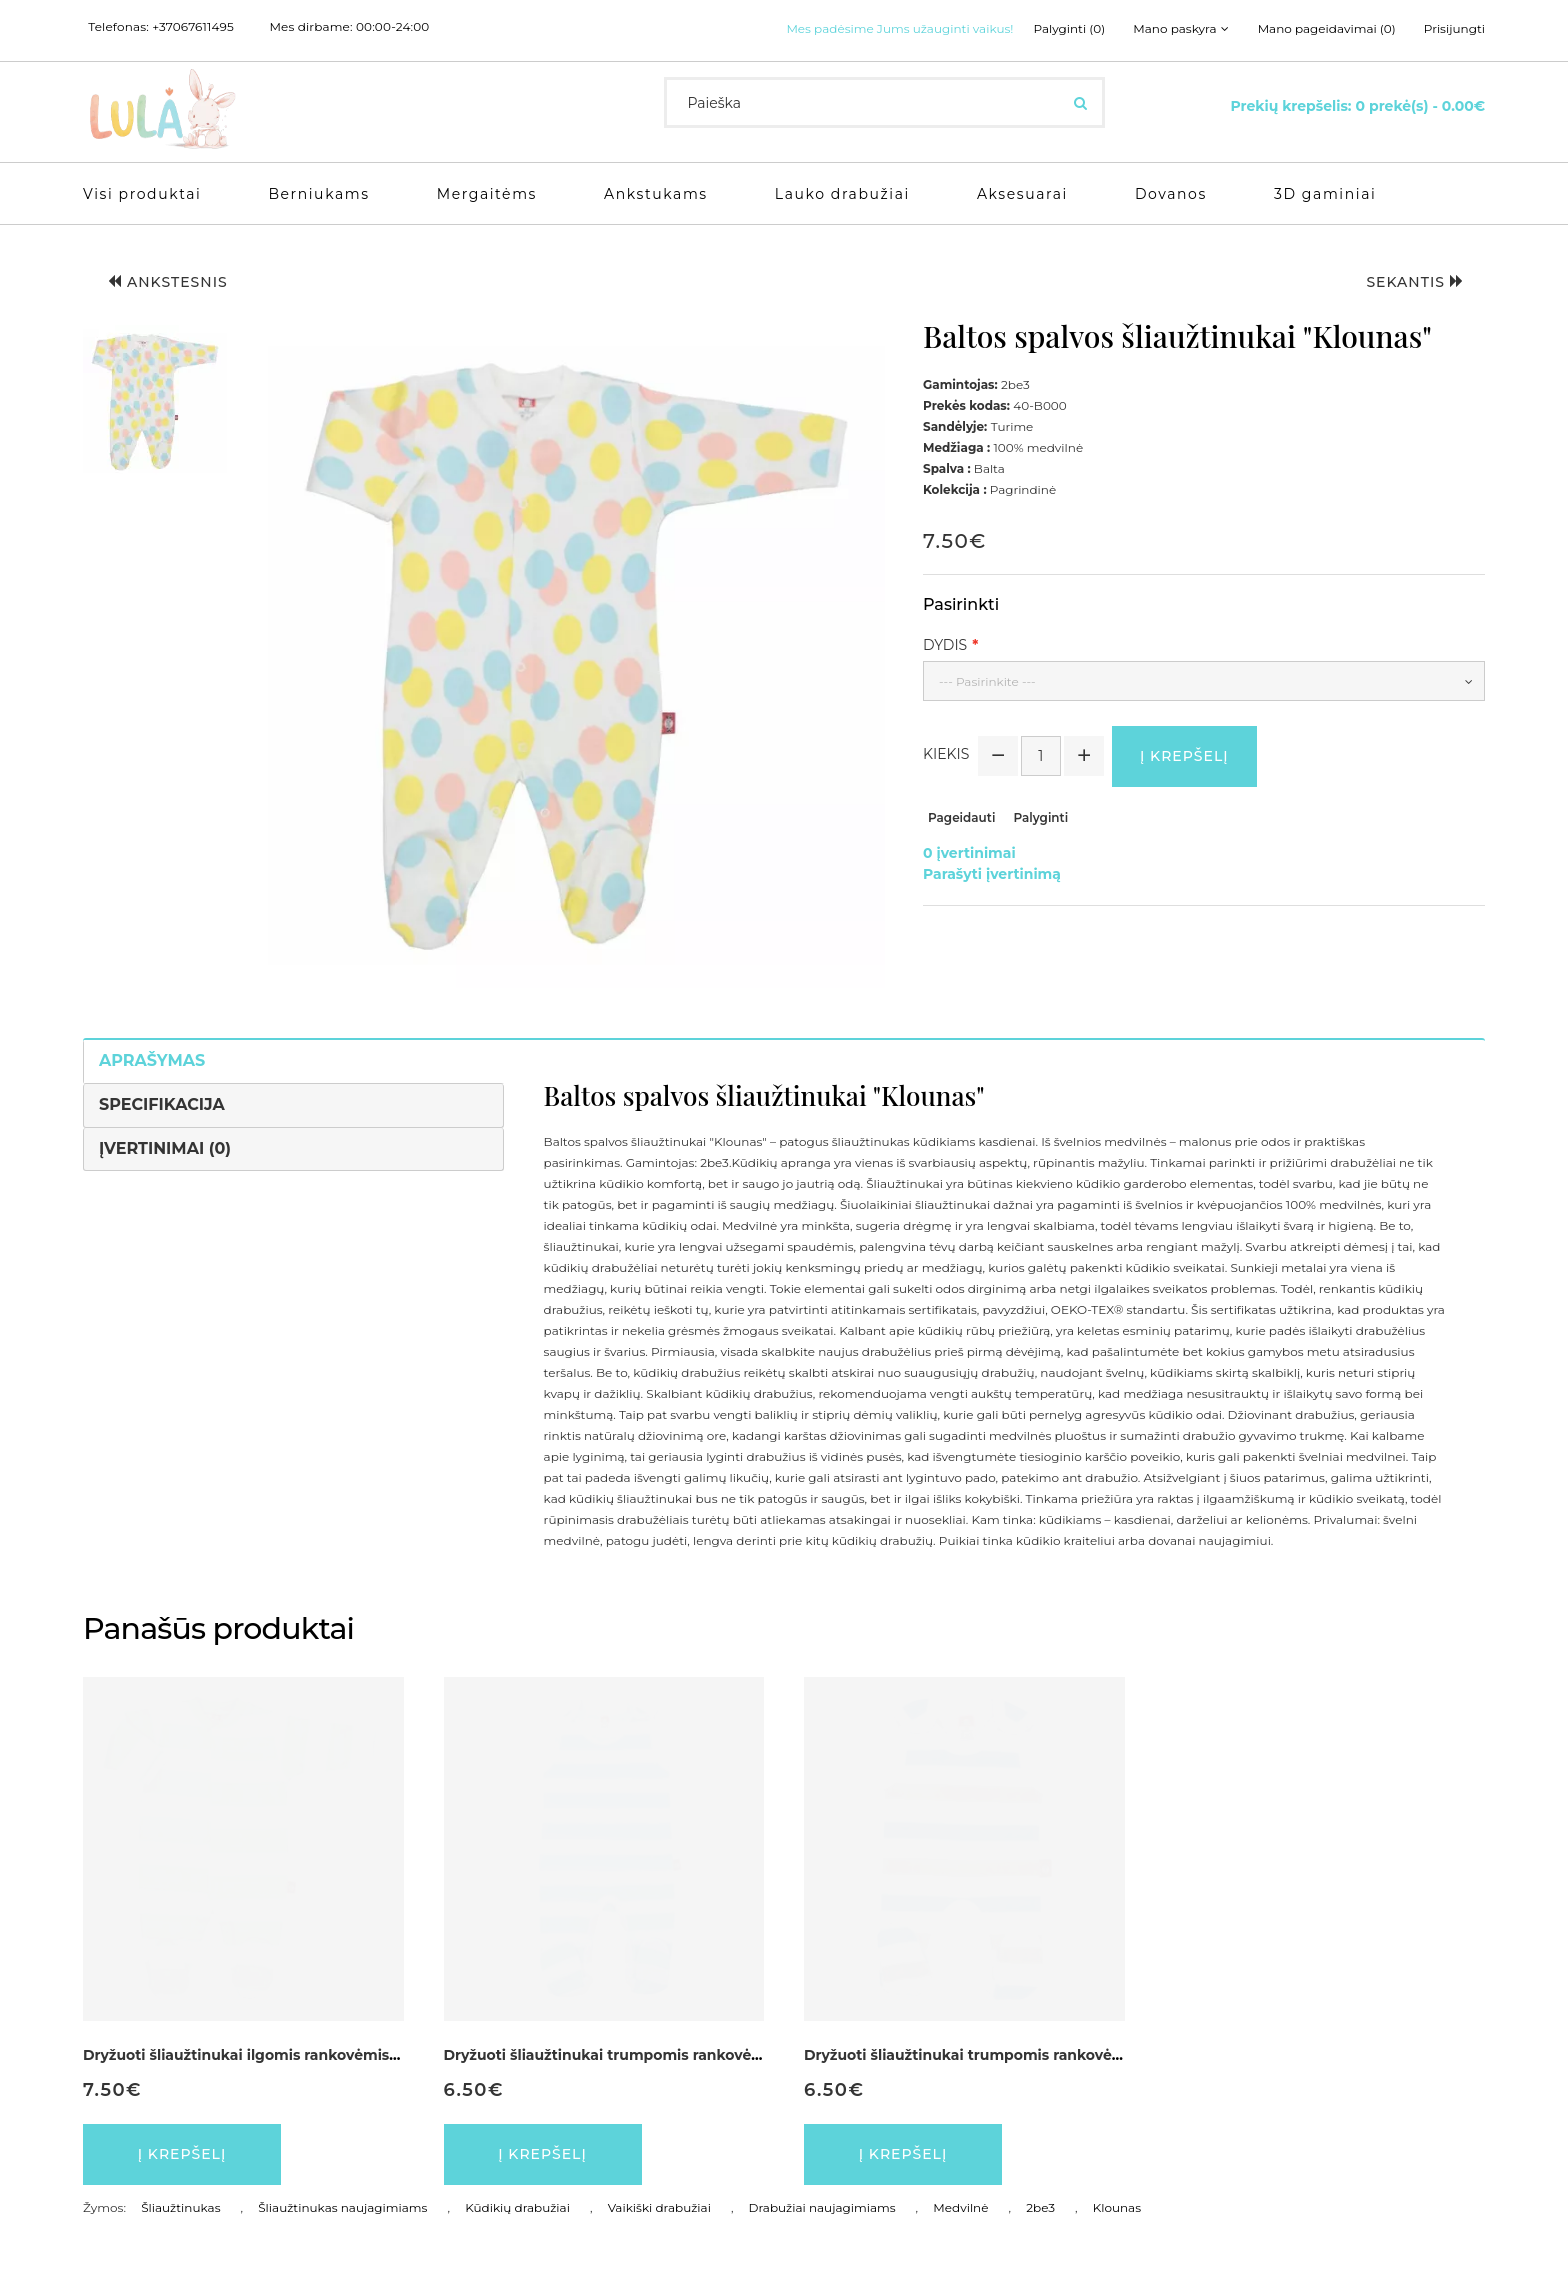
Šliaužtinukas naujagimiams (342, 2207)
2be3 (1040, 2207)
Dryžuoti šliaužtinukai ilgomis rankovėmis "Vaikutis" (273, 2055)
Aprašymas (152, 1060)
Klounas (1117, 2207)
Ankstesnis (168, 282)
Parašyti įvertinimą (992, 874)
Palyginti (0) (1070, 29)
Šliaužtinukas (180, 2207)
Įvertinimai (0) (165, 1148)
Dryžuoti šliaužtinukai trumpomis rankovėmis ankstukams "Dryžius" (693, 2055)
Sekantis (1415, 282)
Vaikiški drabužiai (659, 2207)
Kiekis (946, 754)
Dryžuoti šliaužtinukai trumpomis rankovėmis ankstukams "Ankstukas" (1064, 2055)
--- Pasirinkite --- (987, 681)
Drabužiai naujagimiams (822, 2207)
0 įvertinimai (969, 853)
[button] (155, 402)
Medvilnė (960, 2207)
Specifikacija (162, 1104)
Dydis (945, 645)
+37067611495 (193, 27)
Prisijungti (1454, 29)
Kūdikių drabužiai (517, 2207)
